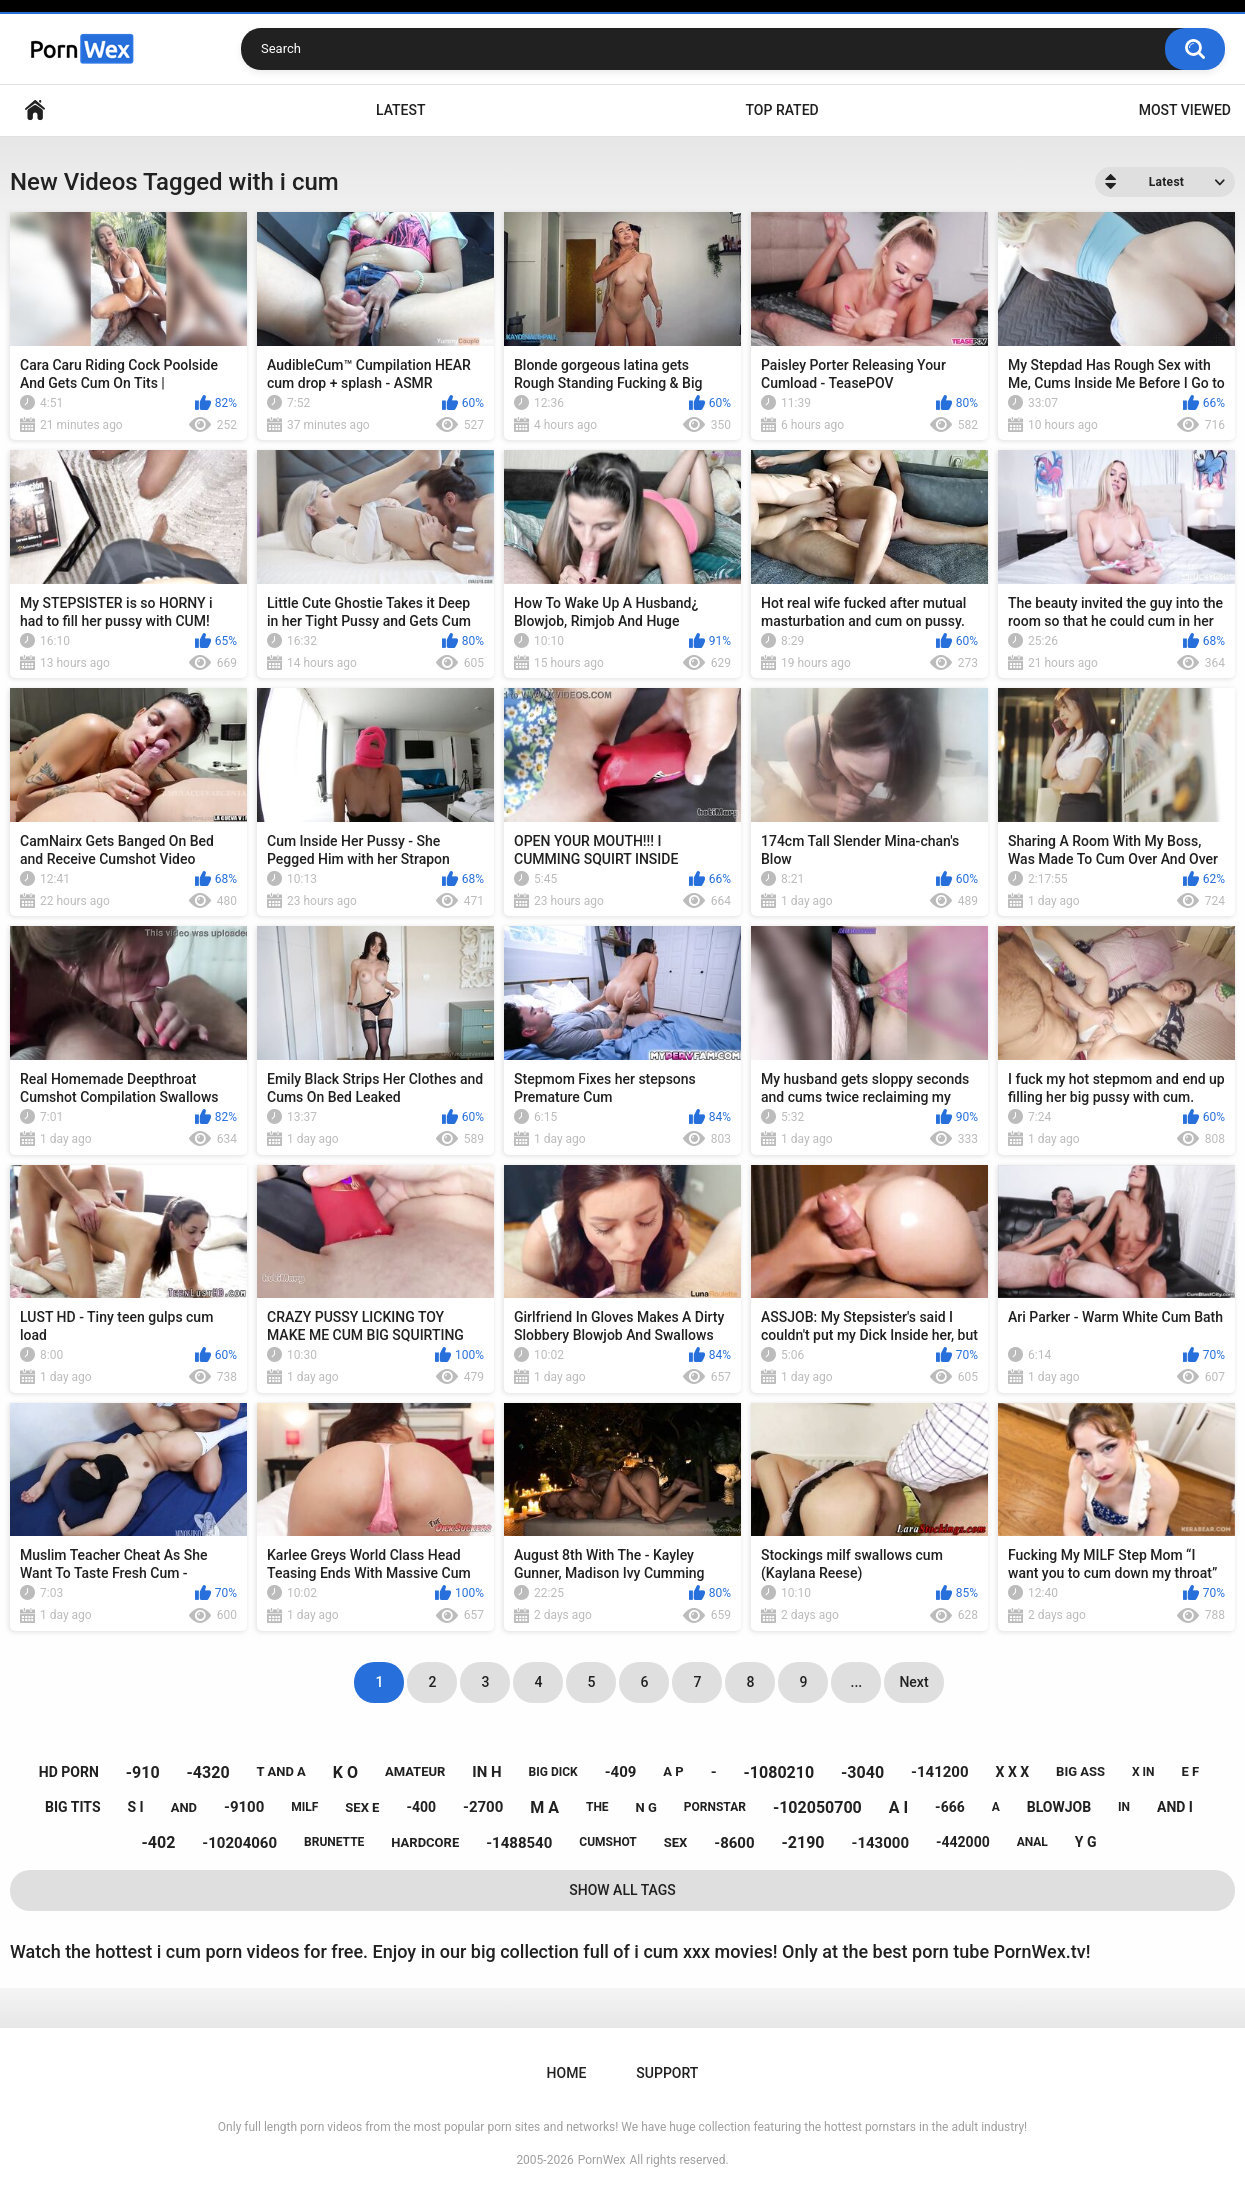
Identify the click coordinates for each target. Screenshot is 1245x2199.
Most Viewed (1185, 110)
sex (676, 1842)
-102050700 (817, 1807)
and (184, 1807)
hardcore (425, 1842)
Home (35, 110)
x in (1143, 1772)
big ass (1080, 1771)
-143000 (881, 1843)
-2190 (803, 1842)
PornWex (602, 2160)
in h (486, 1772)
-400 (421, 1807)
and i (1175, 1807)
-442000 (963, 1842)
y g (1086, 1842)
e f (1191, 1771)
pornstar (715, 1807)
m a (544, 1807)
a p (673, 1771)
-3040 (862, 1772)
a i (898, 1807)
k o (345, 1772)
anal (1032, 1842)
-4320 (208, 1772)
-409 (621, 1772)
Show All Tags (622, 1890)
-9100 (244, 1807)
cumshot (607, 1842)
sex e (362, 1807)
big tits (72, 1807)
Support (667, 2073)
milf (304, 1807)
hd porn (69, 1772)
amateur (415, 1771)
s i (136, 1807)
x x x (1013, 1772)
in (1124, 1807)
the (597, 1807)
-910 (143, 1772)
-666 (950, 1807)
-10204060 (239, 1843)
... (857, 1682)
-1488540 (519, 1843)
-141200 (940, 1772)
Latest (401, 110)
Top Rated (781, 110)
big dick (553, 1772)
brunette (334, 1842)
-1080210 (779, 1772)
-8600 (734, 1843)
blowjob (1059, 1807)
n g (646, 1807)
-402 (159, 1842)
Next (913, 1682)
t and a (281, 1771)
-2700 (483, 1807)
